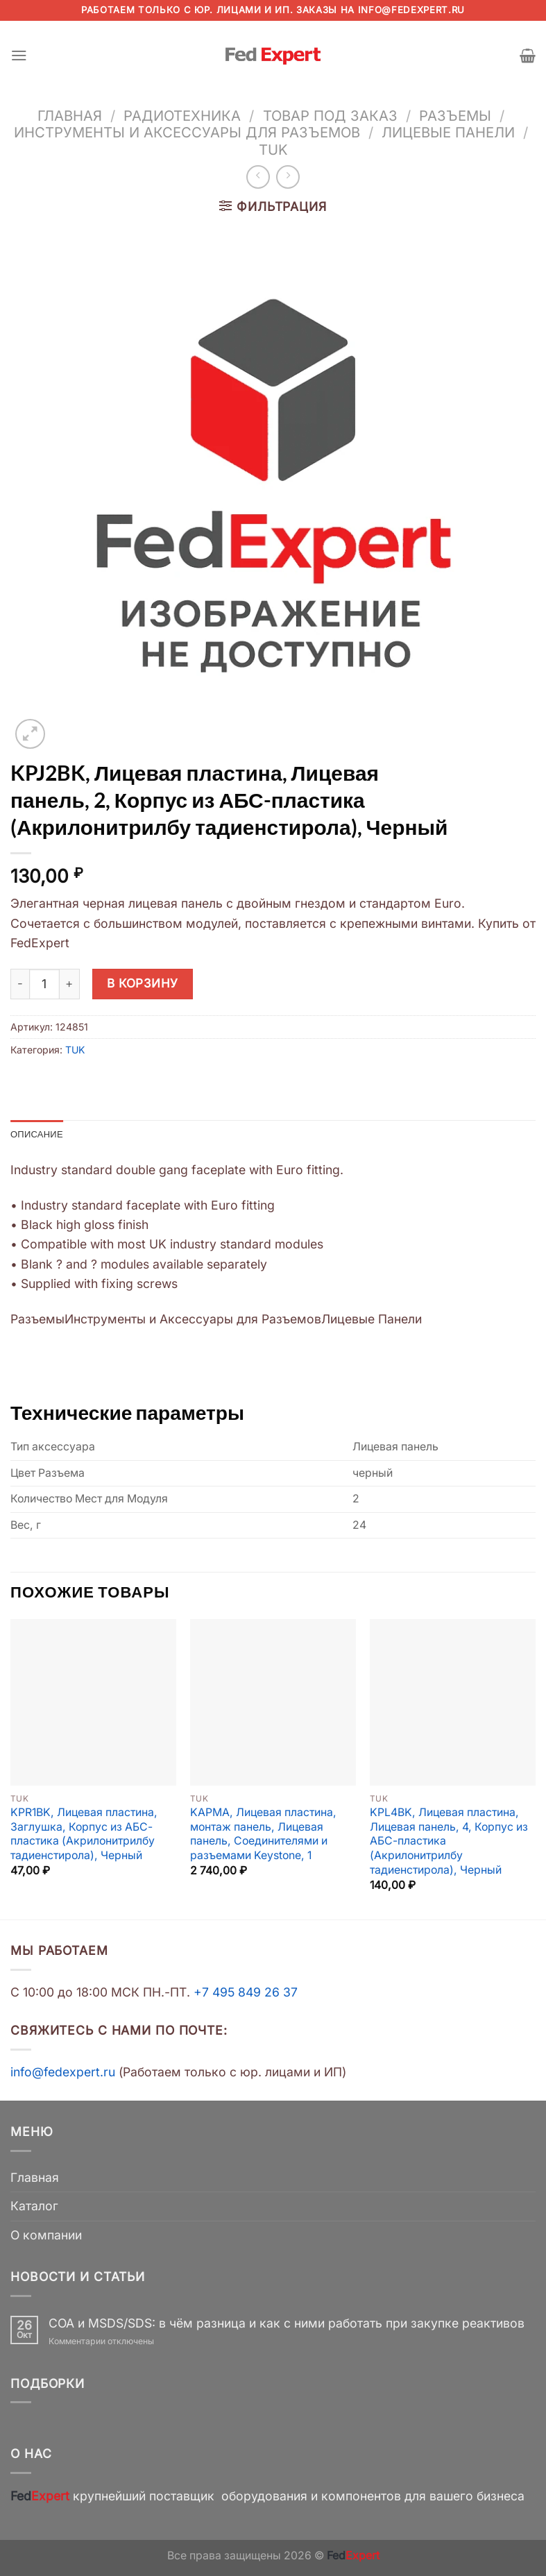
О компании (46, 2235)
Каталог (34, 2207)
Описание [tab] (38, 1134)
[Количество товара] (44, 984)
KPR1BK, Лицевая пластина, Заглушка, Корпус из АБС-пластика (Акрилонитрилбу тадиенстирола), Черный (83, 1835)
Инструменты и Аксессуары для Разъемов (187, 132)
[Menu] (19, 55)
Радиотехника (182, 115)
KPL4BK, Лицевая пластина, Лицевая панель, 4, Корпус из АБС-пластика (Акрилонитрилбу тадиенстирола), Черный (449, 1842)
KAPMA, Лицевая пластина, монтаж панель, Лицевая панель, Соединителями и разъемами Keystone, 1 (263, 1835)
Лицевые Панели (448, 132)
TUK (273, 149)
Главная (69, 115)
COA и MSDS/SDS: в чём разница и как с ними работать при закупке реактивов (286, 2324)
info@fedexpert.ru (411, 9)
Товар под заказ (330, 115)
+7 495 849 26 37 (246, 1993)
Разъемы (455, 115)
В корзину (142, 983)
